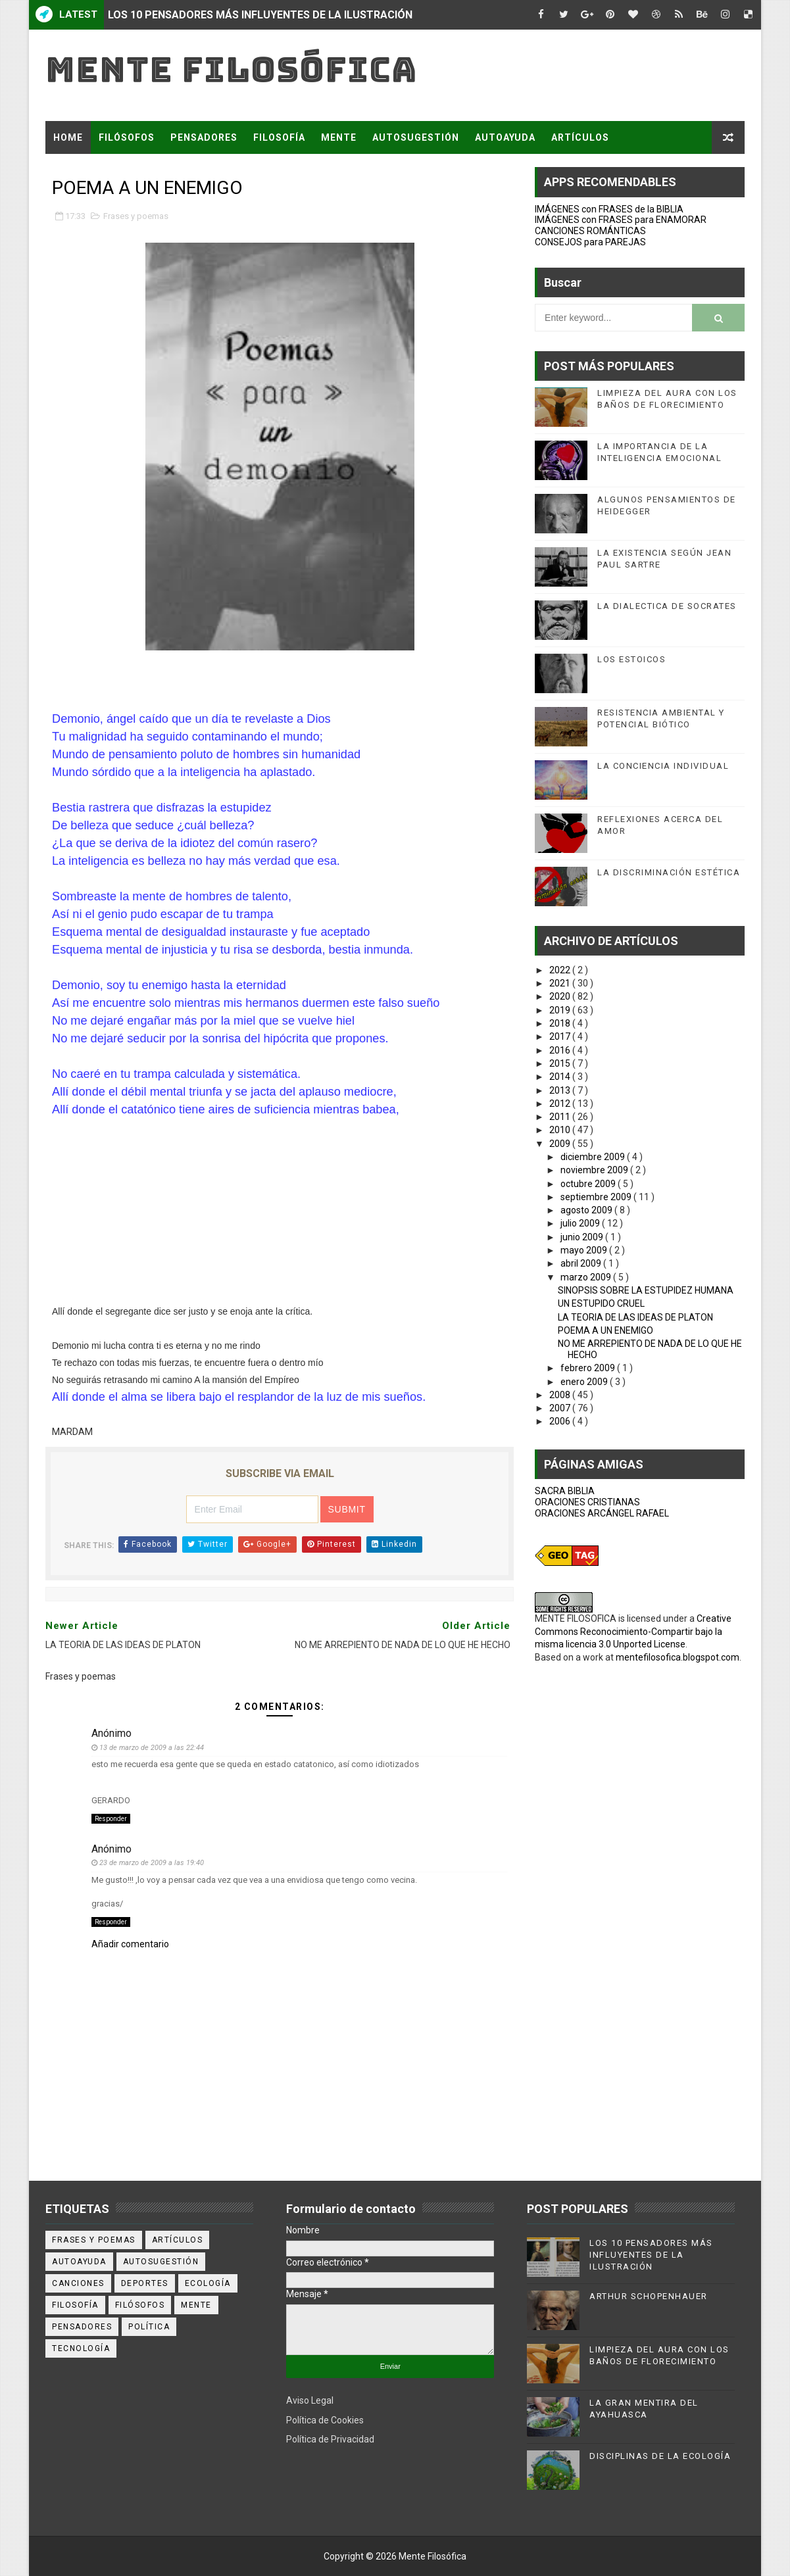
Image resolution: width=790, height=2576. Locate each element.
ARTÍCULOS (580, 137)
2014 (560, 1076)
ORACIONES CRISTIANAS (587, 1502)
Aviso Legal (309, 2400)
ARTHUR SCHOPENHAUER (648, 2296)
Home (68, 137)
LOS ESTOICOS (631, 659)
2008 (560, 1395)
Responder (111, 1818)
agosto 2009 (587, 1210)
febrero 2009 (588, 1368)
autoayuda (79, 2261)
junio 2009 (582, 1237)
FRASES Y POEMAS (99, 170)
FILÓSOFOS (127, 137)
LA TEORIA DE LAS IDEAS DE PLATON (635, 1317)
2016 (560, 1050)
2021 (560, 983)
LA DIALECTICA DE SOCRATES (667, 606)
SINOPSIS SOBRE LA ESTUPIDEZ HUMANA (645, 1290)
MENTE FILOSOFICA (575, 1618)
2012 (560, 1103)
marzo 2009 (586, 1277)
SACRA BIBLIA (565, 1491)
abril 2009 (581, 1263)
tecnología (81, 2348)
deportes (144, 2283)
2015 (560, 1063)
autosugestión (161, 2261)
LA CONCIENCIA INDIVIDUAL (663, 766)
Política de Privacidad (330, 2439)
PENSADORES (203, 137)
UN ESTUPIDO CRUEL (601, 1303)
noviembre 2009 (595, 1170)
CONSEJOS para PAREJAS (590, 242)
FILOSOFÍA (279, 137)
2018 (560, 1023)
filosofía (75, 2305)
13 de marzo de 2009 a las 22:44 (151, 1747)
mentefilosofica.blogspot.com (677, 1657)
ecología (208, 2283)
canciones (78, 2283)
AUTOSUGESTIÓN (415, 137)
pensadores (82, 2326)
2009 (560, 1143)
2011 (560, 1116)
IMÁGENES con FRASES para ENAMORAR (620, 219)
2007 (560, 1408)
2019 (560, 1010)
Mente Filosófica (231, 69)
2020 (560, 996)
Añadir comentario (130, 1944)
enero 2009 (585, 1381)
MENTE (339, 137)
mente (196, 2305)
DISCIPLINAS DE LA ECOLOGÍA (660, 2456)
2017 (560, 1036)
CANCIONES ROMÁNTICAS (590, 231)
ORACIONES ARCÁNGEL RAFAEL (602, 1513)
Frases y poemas (135, 216)
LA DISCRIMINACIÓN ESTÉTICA (668, 872)
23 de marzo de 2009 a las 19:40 (151, 1863)
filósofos (140, 2305)
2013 (560, 1090)
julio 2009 (581, 1223)
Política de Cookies (325, 2420)
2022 (560, 970)
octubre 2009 (589, 1184)
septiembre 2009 (596, 1197)
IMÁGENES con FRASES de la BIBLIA (609, 209)
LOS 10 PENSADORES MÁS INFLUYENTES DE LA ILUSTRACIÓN (260, 15)
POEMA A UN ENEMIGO (605, 1330)
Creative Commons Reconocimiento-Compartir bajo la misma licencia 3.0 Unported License (633, 1631)
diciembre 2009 (593, 1157)
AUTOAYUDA (505, 137)
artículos (177, 2240)
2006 (560, 1421)
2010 (560, 1130)
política (149, 2326)
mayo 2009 (584, 1250)
